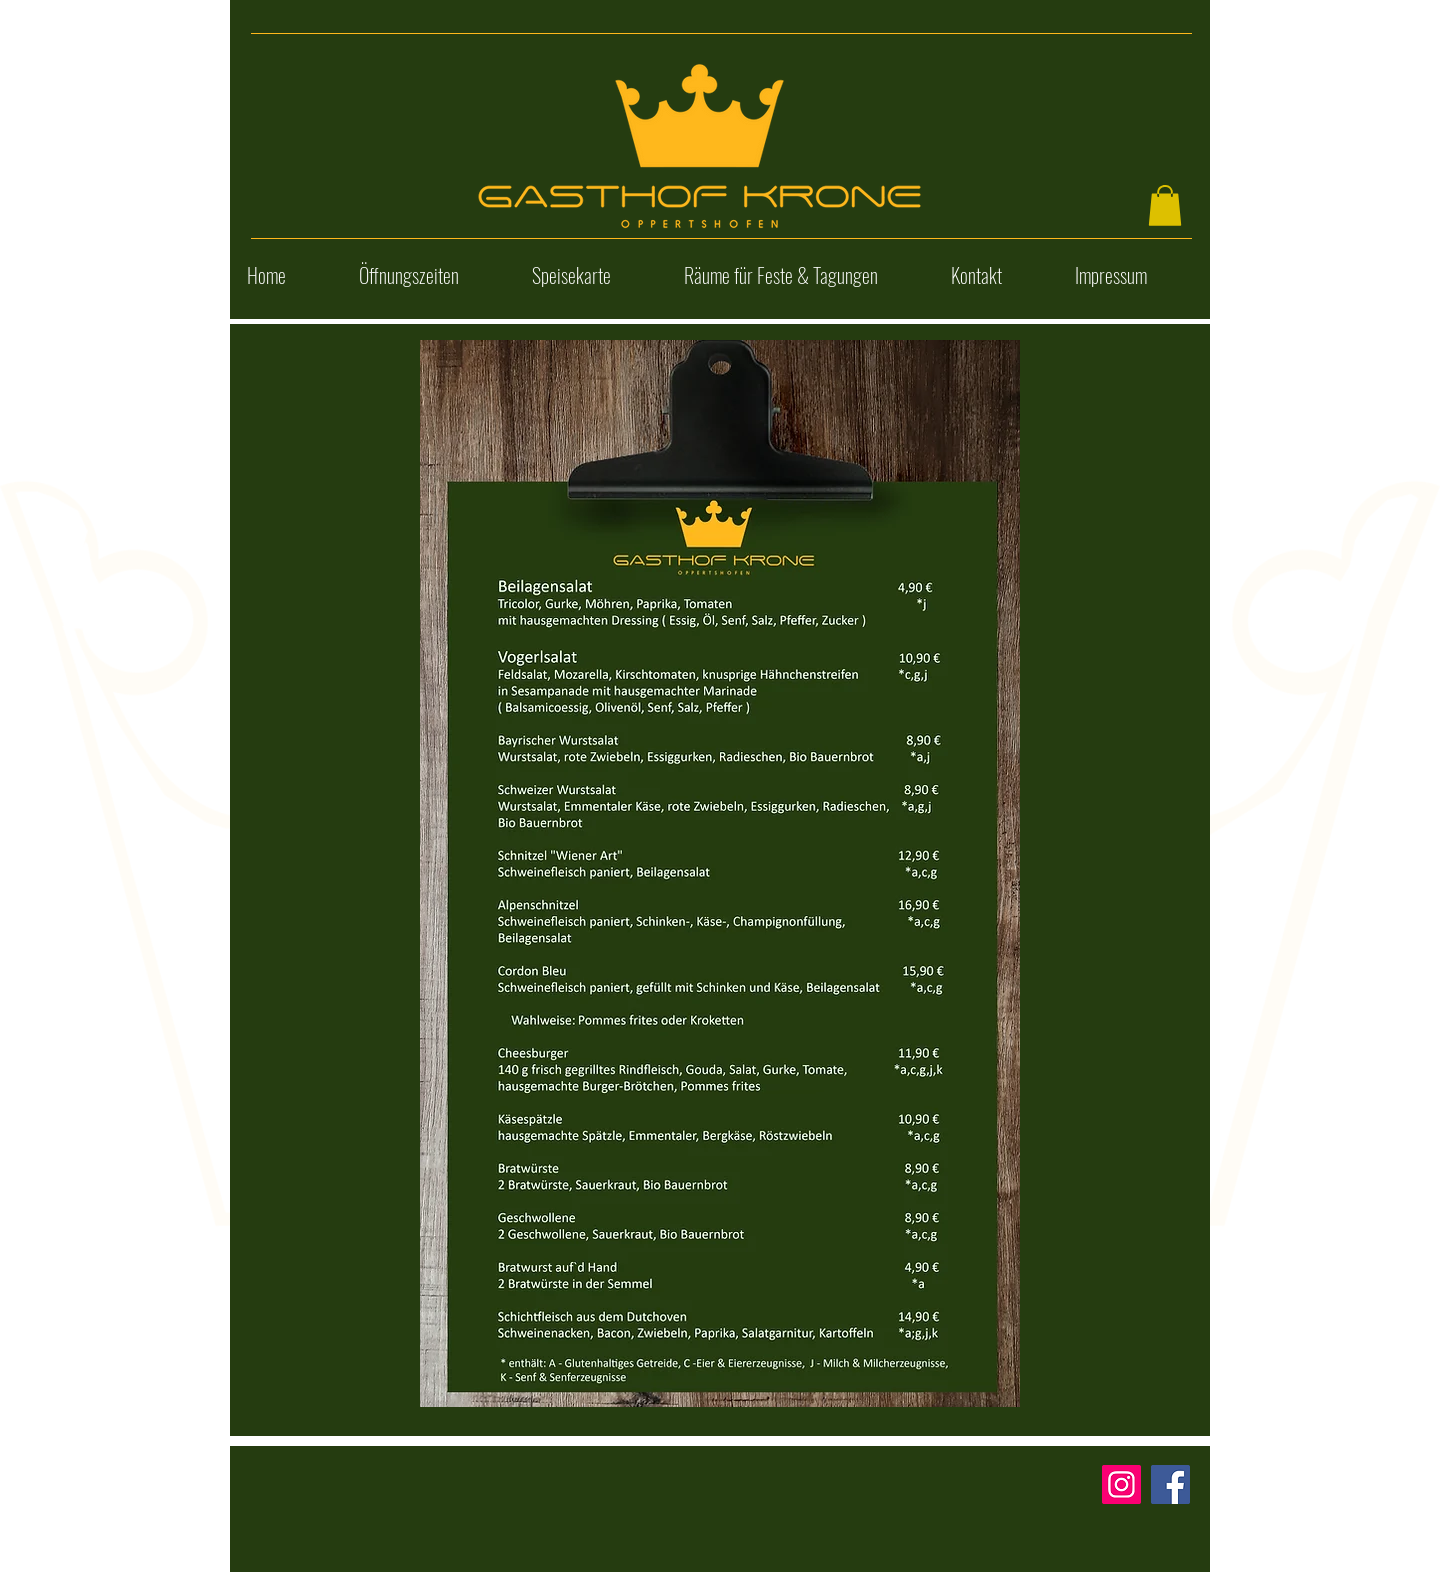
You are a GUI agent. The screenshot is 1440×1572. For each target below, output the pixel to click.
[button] (1165, 205)
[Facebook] (1170, 1484)
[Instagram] (1121, 1484)
